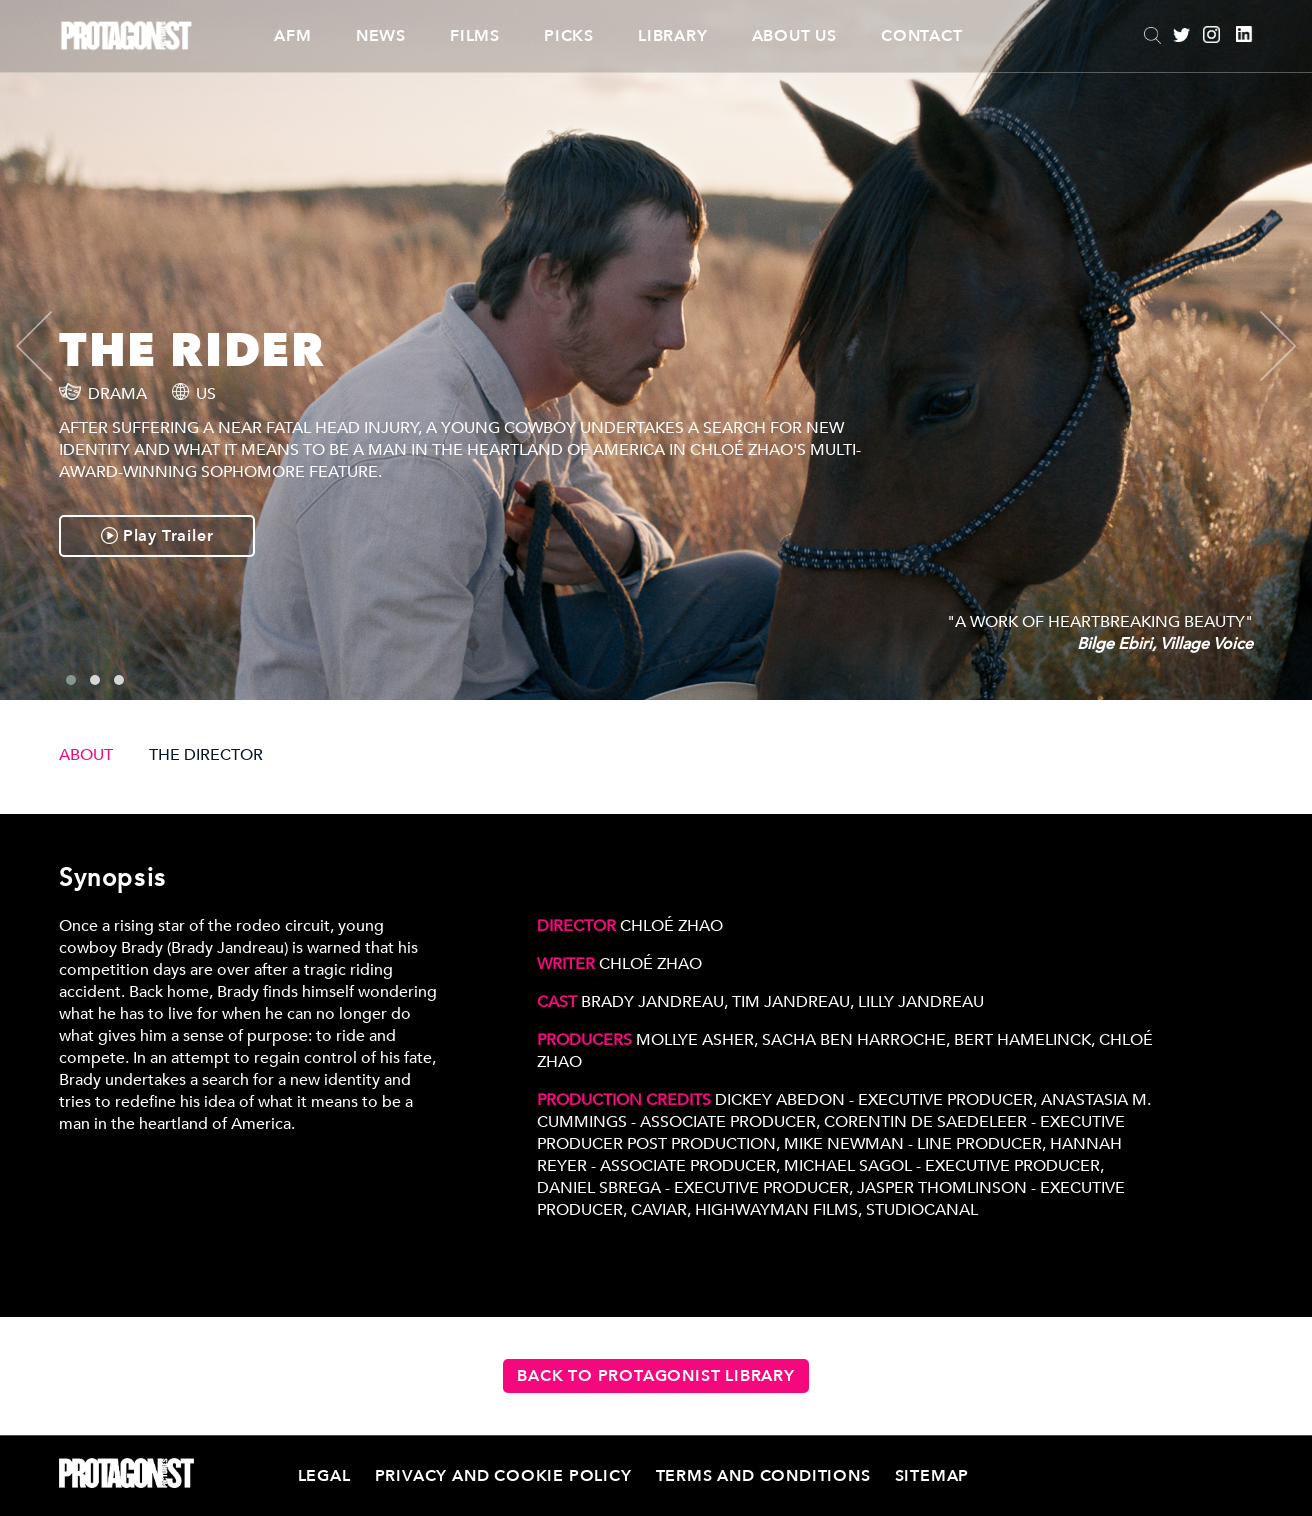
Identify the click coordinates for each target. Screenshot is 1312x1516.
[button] (71, 680)
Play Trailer (157, 536)
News (381, 36)
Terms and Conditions (763, 1476)
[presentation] (51, 346)
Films (475, 36)
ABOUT (86, 755)
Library (673, 36)
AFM (292, 36)
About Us (794, 36)
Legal (324, 1476)
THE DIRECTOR (206, 755)
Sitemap (932, 1476)
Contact (922, 36)
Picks (569, 36)
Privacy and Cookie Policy (503, 1476)
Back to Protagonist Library (656, 1376)
